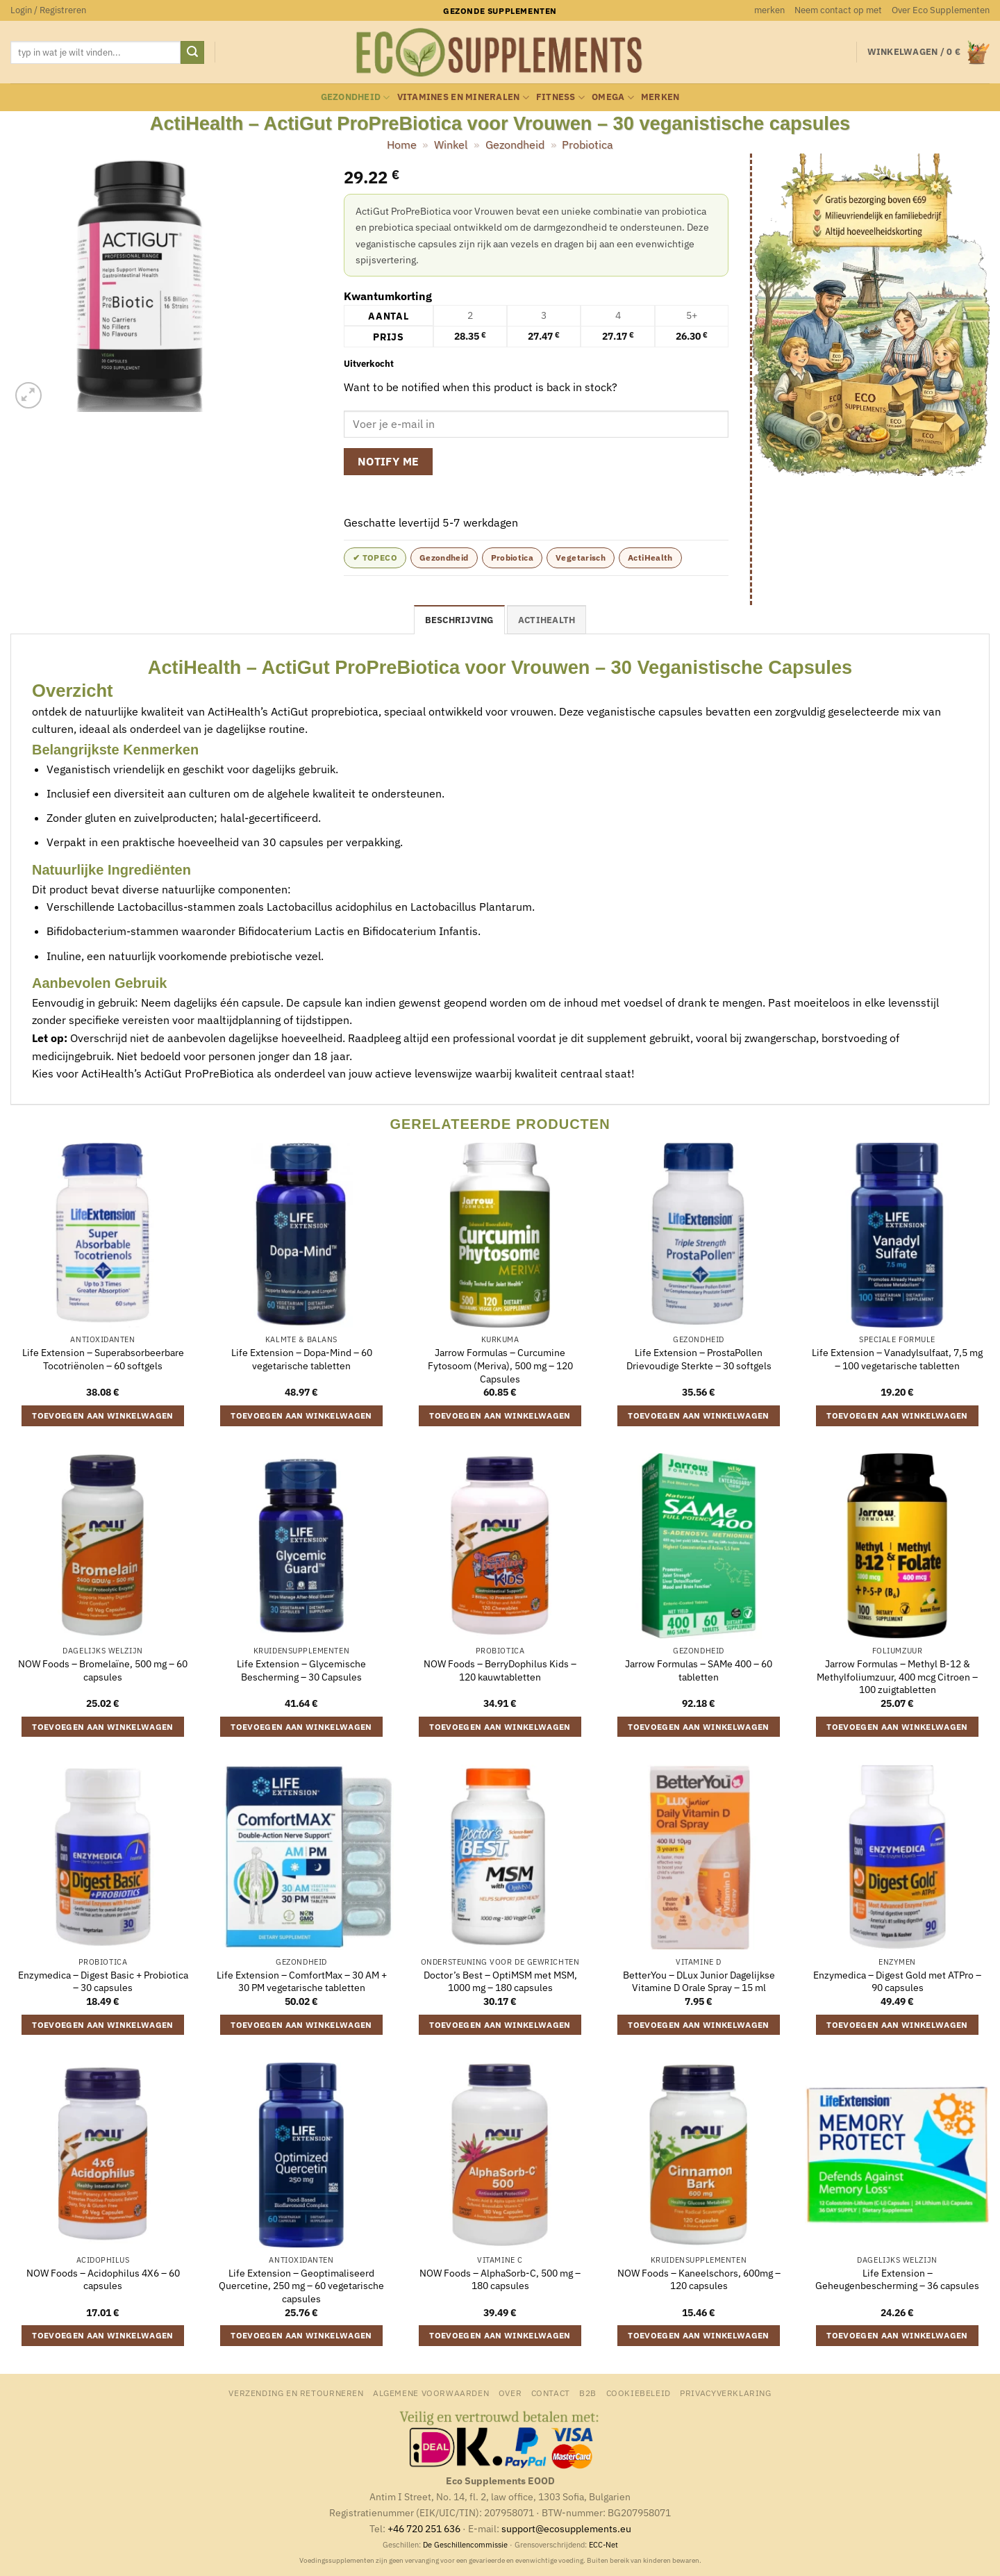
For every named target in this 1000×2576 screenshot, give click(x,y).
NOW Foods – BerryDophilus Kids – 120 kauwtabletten (500, 1670)
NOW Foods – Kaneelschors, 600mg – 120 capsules (699, 2280)
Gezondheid (355, 97)
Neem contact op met (838, 10)
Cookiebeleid (638, 2392)
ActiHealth (650, 557)
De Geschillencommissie (465, 2545)
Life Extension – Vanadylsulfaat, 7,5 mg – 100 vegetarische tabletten (897, 1359)
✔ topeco (375, 557)
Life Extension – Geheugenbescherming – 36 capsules (897, 2280)
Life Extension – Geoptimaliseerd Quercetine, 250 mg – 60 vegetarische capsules (301, 2286)
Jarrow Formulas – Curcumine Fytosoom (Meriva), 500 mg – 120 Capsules (500, 1365)
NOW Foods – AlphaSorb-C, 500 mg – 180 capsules (500, 2280)
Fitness (560, 97)
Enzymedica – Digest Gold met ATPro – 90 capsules (897, 1982)
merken (769, 10)
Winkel (450, 144)
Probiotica (587, 144)
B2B (588, 2392)
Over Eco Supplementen (941, 10)
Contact (550, 2392)
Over (510, 2392)
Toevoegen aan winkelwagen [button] (103, 1415)
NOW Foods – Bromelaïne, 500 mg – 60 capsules (103, 1670)
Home (402, 144)
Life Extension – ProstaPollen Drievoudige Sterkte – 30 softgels (699, 1359)
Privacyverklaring (725, 2392)
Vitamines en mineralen (463, 97)
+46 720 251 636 (424, 2528)
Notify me (388, 461)
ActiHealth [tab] (547, 620)
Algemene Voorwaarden (431, 2392)
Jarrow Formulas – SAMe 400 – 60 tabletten (698, 1670)
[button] (48, 10)
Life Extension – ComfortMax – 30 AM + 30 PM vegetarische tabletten (302, 1982)
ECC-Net (603, 2545)
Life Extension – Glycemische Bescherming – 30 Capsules (301, 1670)
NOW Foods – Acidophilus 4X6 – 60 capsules (103, 2280)
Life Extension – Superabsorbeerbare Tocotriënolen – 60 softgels (103, 1359)
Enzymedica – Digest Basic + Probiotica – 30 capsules (103, 1982)
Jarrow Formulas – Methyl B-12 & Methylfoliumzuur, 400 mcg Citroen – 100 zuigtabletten (897, 1677)
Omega (613, 97)
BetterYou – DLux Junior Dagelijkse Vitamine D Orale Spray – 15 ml (699, 1982)
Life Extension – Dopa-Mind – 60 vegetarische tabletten (301, 1359)
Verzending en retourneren (295, 2392)
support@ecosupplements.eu (566, 2528)
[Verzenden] (192, 53)
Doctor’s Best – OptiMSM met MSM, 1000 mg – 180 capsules (500, 1982)
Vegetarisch (581, 557)
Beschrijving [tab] (459, 620)
